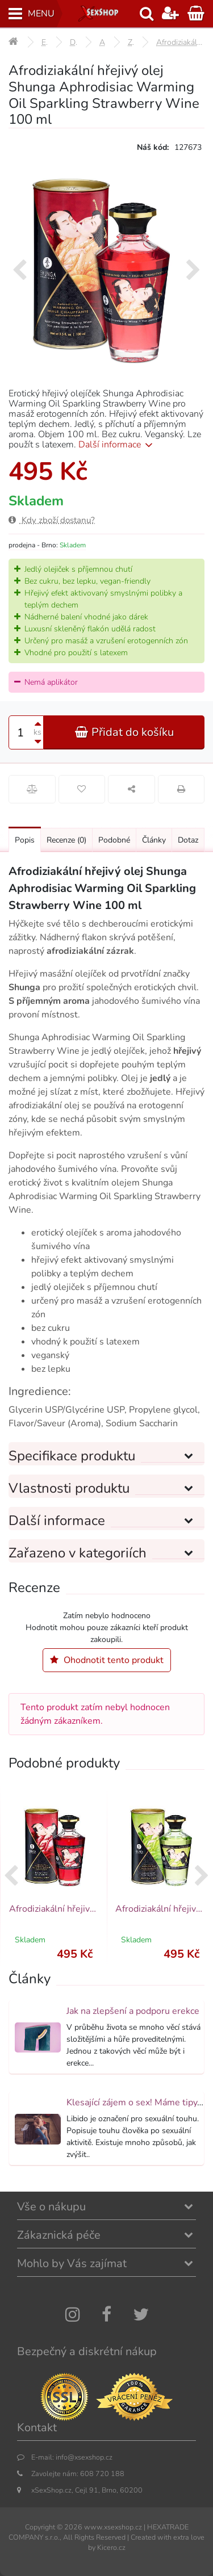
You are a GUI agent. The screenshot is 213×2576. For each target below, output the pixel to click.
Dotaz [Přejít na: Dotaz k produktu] (188, 840)
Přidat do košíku (124, 732)
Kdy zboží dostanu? (52, 520)
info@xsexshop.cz (84, 2457)
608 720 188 (102, 2473)
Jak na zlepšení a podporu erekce (132, 2011)
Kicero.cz (111, 2547)
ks (37, 732)
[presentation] (20, 271)
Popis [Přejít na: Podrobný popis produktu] (25, 840)
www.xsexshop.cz (113, 2527)
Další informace (117, 444)
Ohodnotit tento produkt (107, 1660)
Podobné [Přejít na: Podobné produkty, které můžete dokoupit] (114, 840)
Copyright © (43, 2527)
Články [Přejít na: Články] (154, 840)
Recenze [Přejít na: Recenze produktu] (66, 840)
